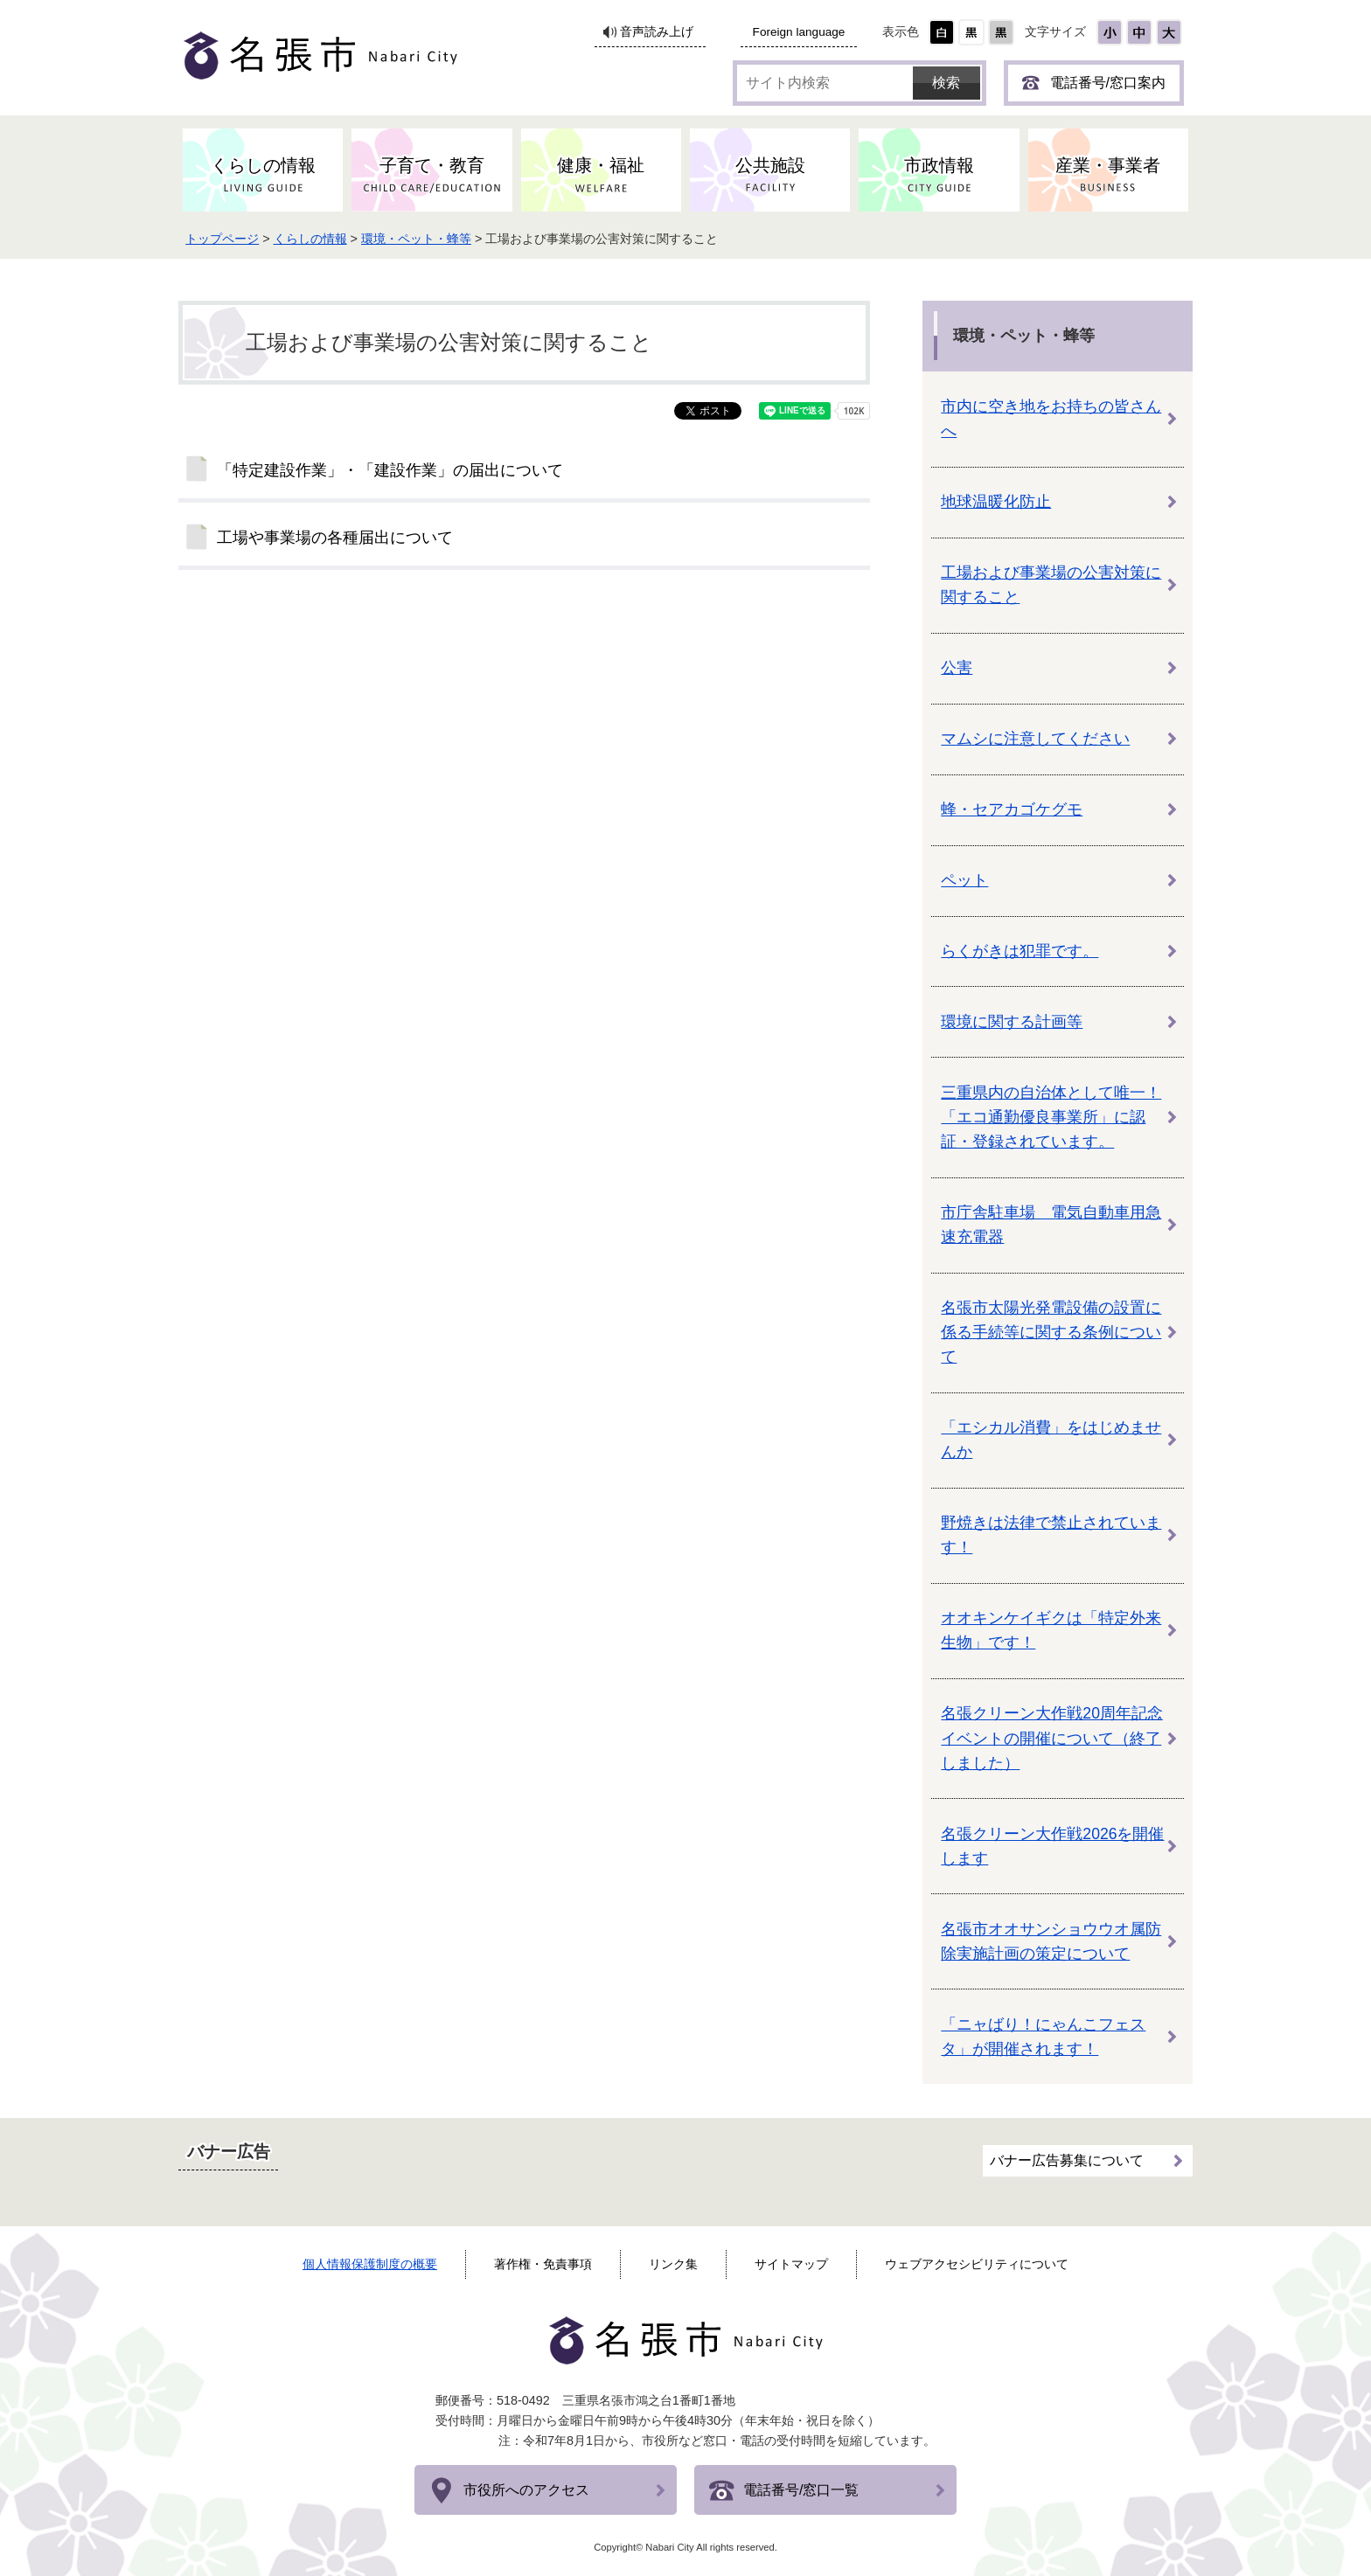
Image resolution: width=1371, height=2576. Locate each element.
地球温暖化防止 (996, 501)
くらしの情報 (315, 239)
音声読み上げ (656, 31)
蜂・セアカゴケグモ (1011, 809)
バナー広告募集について (1067, 2160)
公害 (956, 668)
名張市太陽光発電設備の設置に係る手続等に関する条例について (1051, 1332)
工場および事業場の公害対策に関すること (1051, 585)
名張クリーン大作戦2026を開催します (1052, 1846)
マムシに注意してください (1035, 738)
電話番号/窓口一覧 (801, 2489)
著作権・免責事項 (543, 2264)
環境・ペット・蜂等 (421, 239)
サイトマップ (791, 2264)
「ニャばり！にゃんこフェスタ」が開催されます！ (1043, 2037)
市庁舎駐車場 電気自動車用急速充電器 (1051, 1225)
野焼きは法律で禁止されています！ (1051, 1535)
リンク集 (673, 2264)
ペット (964, 880)
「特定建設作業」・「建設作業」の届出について (390, 470)
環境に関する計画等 (1011, 1022)
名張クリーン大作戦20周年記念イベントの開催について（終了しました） (1052, 1738)
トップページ (227, 239)
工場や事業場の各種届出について (335, 537)
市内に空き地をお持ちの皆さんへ (1051, 419)
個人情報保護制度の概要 (370, 2264)
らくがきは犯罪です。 (1019, 951)
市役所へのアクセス (526, 2489)
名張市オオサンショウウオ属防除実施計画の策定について (1051, 1941)
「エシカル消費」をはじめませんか (1051, 1440)
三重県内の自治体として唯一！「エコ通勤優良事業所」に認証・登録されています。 (1051, 1117)
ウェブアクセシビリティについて (976, 2264)
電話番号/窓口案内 (1108, 82)
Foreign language (799, 31)
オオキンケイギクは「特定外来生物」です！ (1051, 1630)
